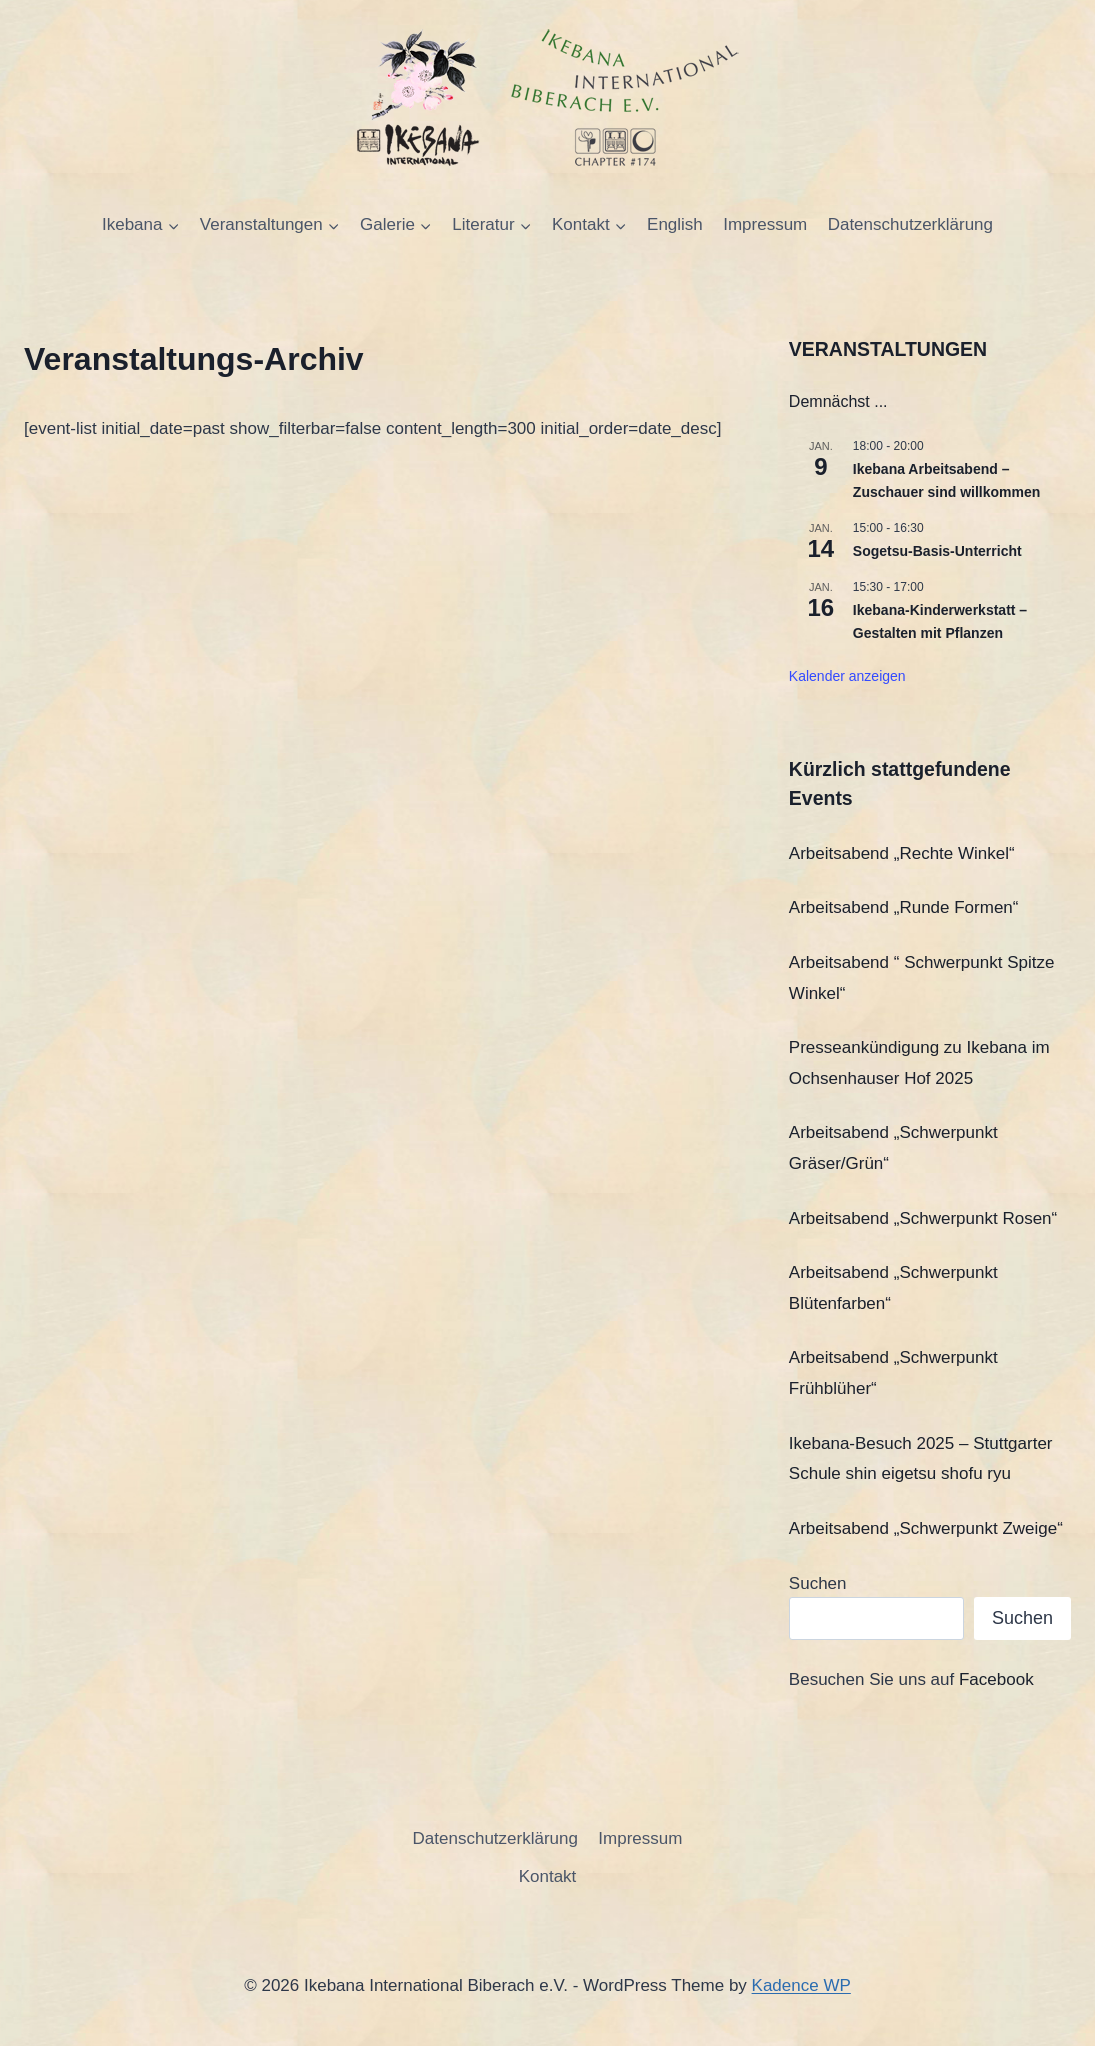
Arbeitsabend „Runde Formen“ (904, 907)
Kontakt (548, 1876)
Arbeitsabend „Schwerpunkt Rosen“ (923, 1218)
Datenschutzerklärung (910, 224)
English (675, 224)
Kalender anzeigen (847, 676)
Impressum (765, 224)
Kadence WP (801, 1985)
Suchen (818, 1583)
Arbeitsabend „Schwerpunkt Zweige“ (926, 1528)
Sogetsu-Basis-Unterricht (937, 551)
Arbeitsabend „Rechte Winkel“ (902, 853)
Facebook (996, 1679)
